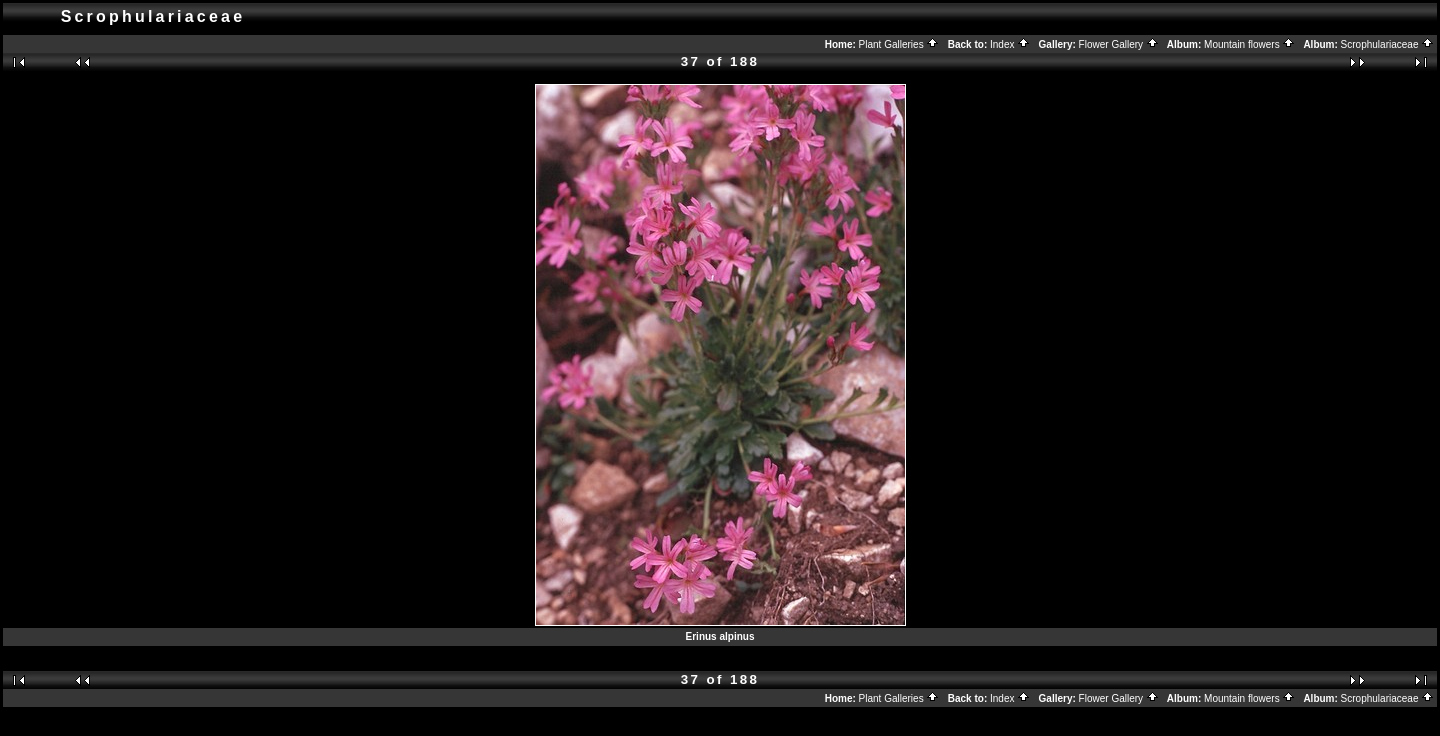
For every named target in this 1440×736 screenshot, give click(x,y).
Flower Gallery (1119, 44)
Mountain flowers (1249, 44)
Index (1010, 44)
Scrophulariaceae (1388, 44)
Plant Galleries (899, 44)
